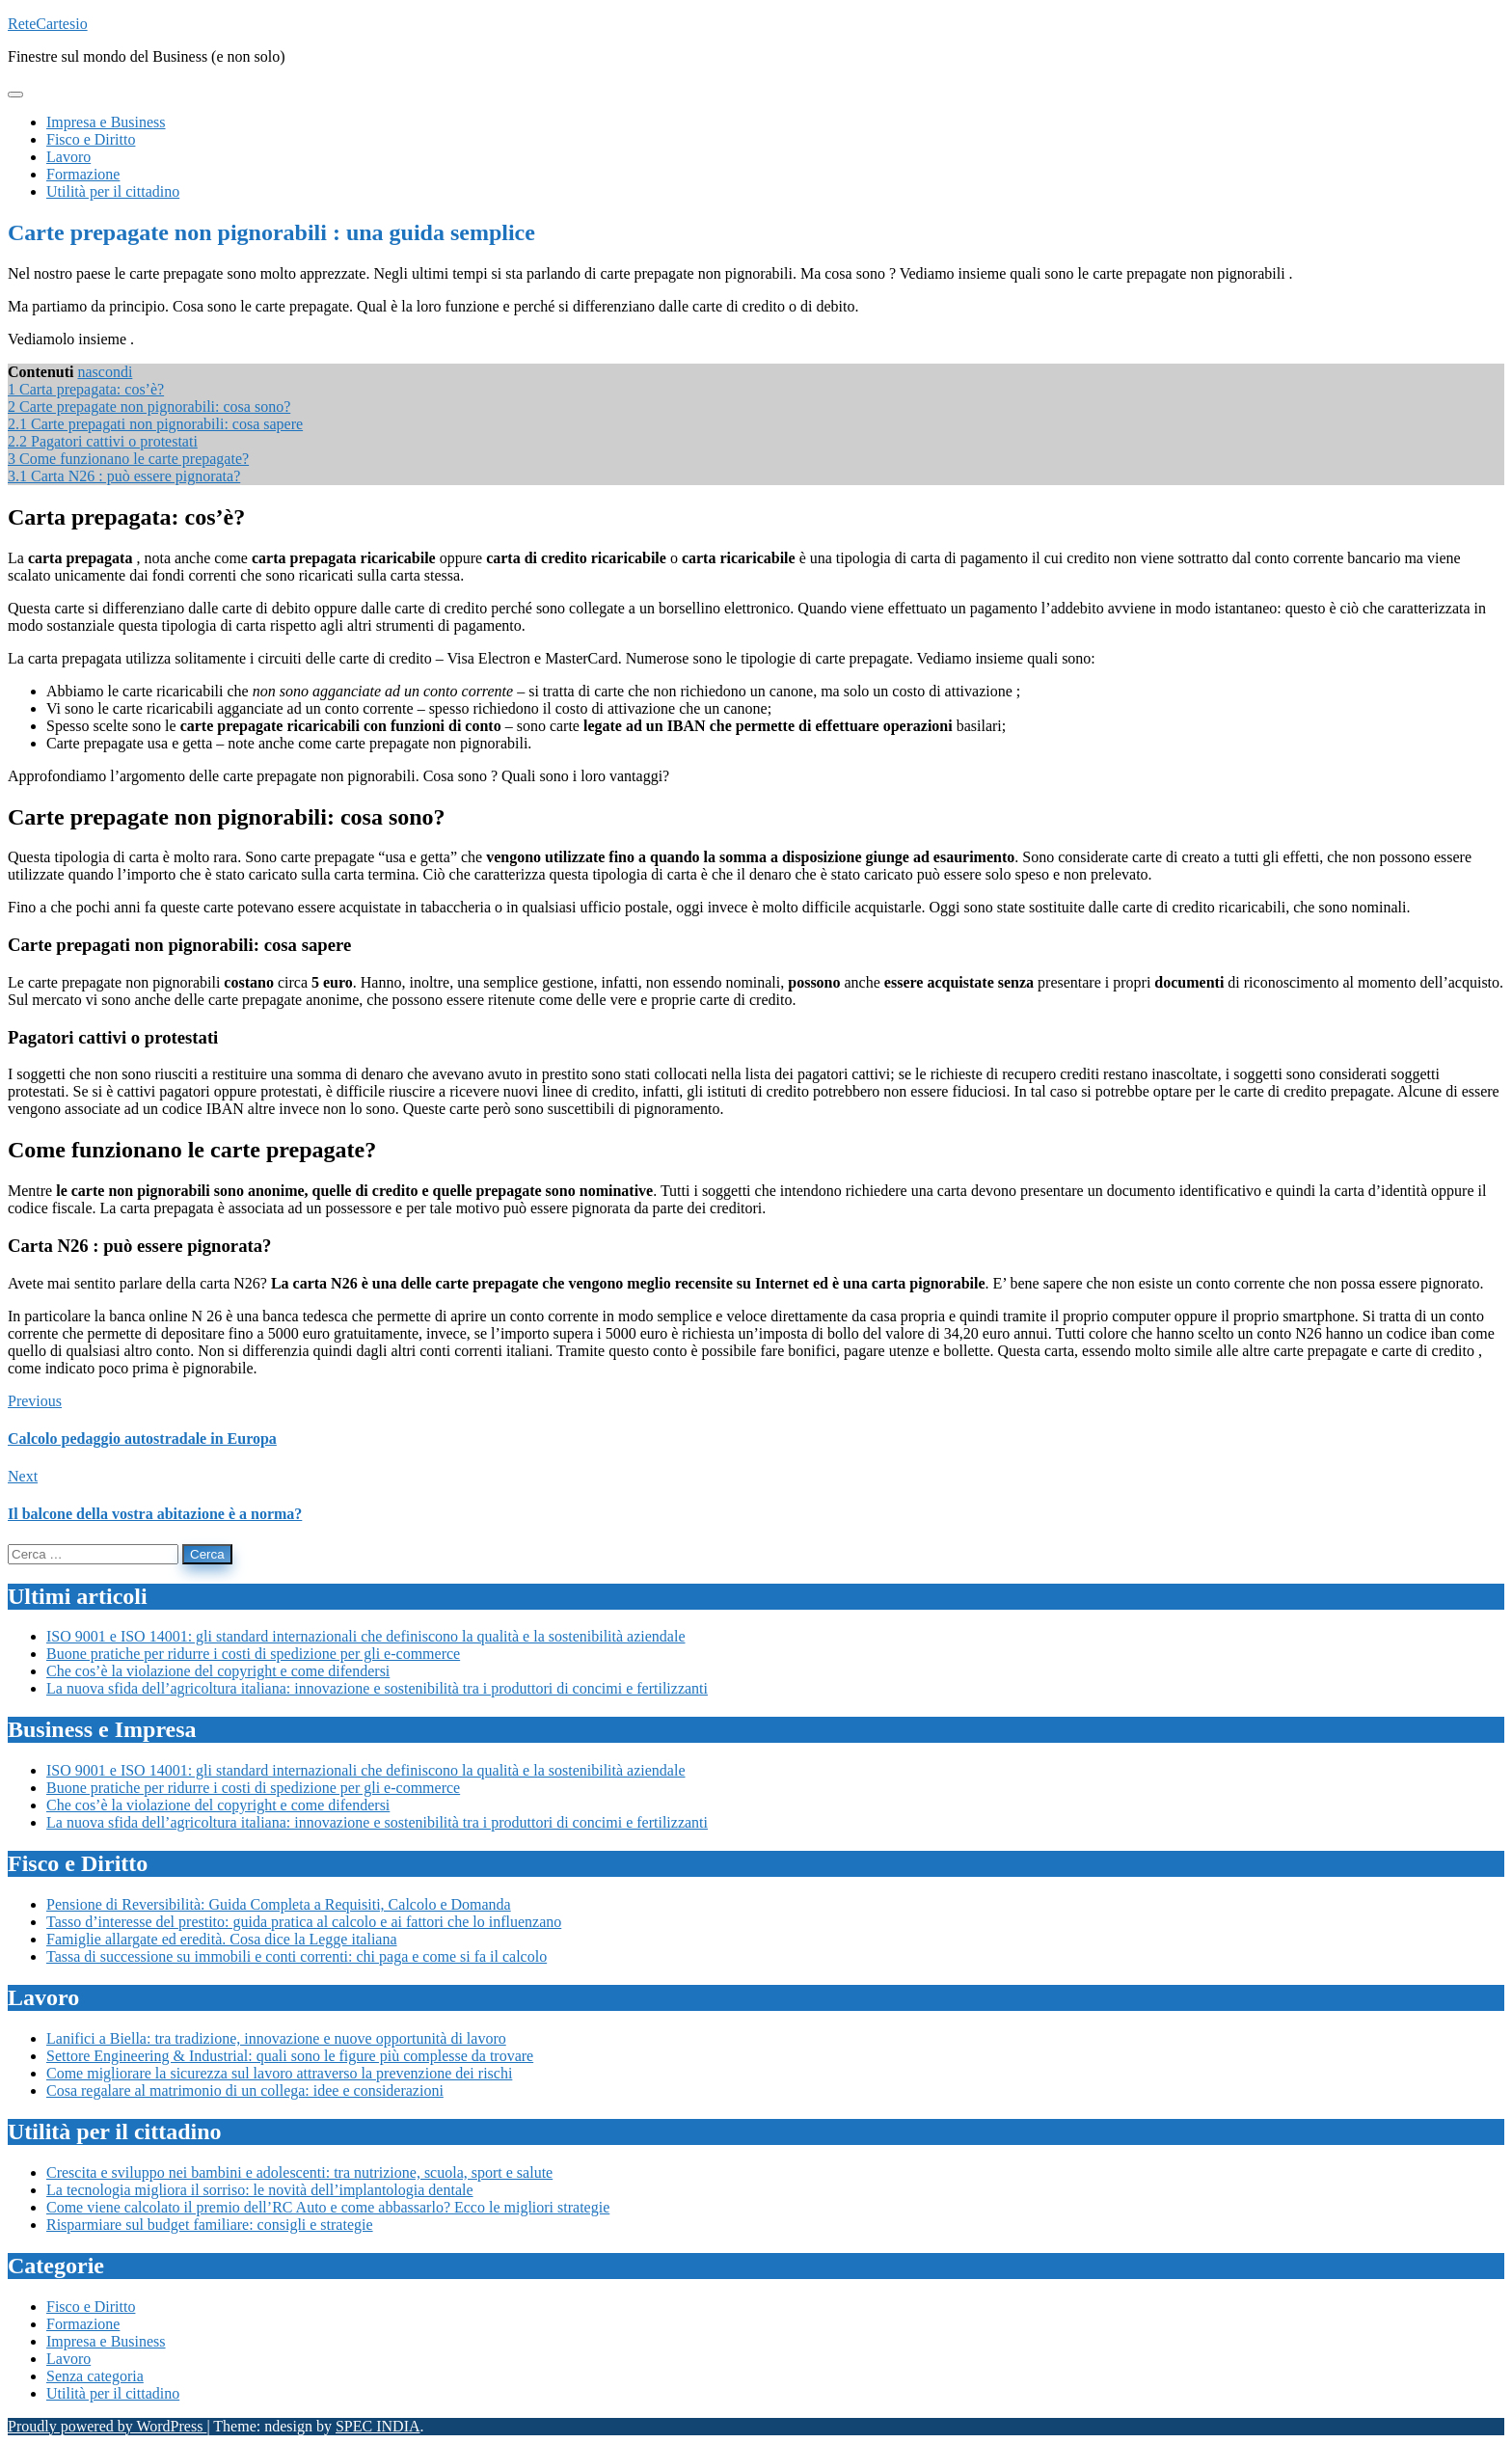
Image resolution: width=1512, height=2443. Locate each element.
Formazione (83, 2324)
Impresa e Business (106, 2341)
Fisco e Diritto (90, 2306)
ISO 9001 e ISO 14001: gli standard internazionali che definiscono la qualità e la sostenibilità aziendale (365, 1636)
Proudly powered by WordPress (107, 2426)
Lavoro (68, 2358)
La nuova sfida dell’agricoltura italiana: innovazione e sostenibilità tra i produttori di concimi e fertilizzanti (377, 1688)
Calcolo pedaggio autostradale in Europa (142, 1438)
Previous (35, 1401)
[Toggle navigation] (15, 94)
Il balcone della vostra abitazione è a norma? (155, 1514)
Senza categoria (95, 2376)
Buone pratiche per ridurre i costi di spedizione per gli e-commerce (253, 1653)
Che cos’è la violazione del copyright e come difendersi (218, 1671)
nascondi (104, 372)
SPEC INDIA (378, 2426)
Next (23, 1476)
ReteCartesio (48, 23)
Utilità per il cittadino (112, 2393)
